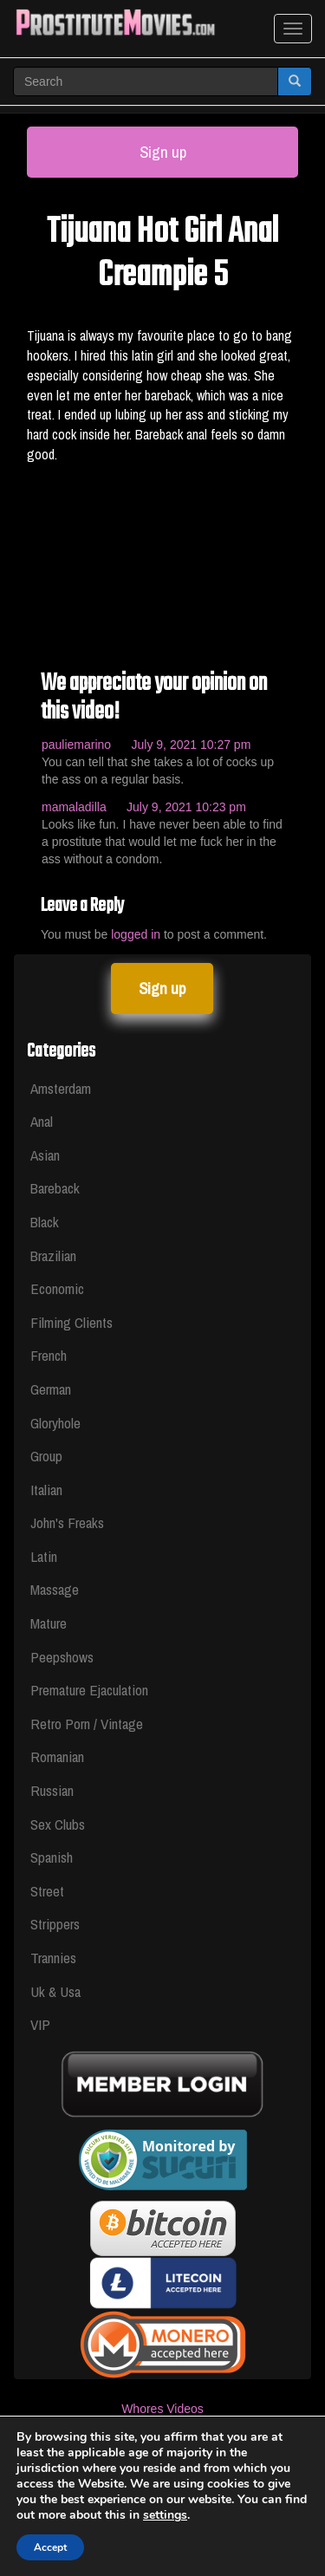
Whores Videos (162, 2409)
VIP (40, 2024)
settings (195, 2515)
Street (47, 1891)
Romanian (57, 1756)
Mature (48, 1623)
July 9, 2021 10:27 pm (191, 744)
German (50, 1389)
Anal (41, 1121)
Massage (54, 1589)
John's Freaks (67, 1522)
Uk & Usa (55, 1991)
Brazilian (53, 1255)
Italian (46, 1489)
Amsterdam (60, 1088)
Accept (51, 2547)
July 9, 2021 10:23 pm (186, 807)
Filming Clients (71, 1322)
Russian (52, 1790)
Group (46, 1456)
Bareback (55, 1188)
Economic (57, 1288)
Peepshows (62, 1657)
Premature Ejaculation (89, 1690)
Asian (45, 1155)
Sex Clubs (57, 1824)
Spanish (51, 1857)
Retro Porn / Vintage (86, 1724)
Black (44, 1222)
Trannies (53, 1958)
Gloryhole (55, 1423)
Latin (43, 1556)
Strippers (55, 1924)
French (48, 1355)
